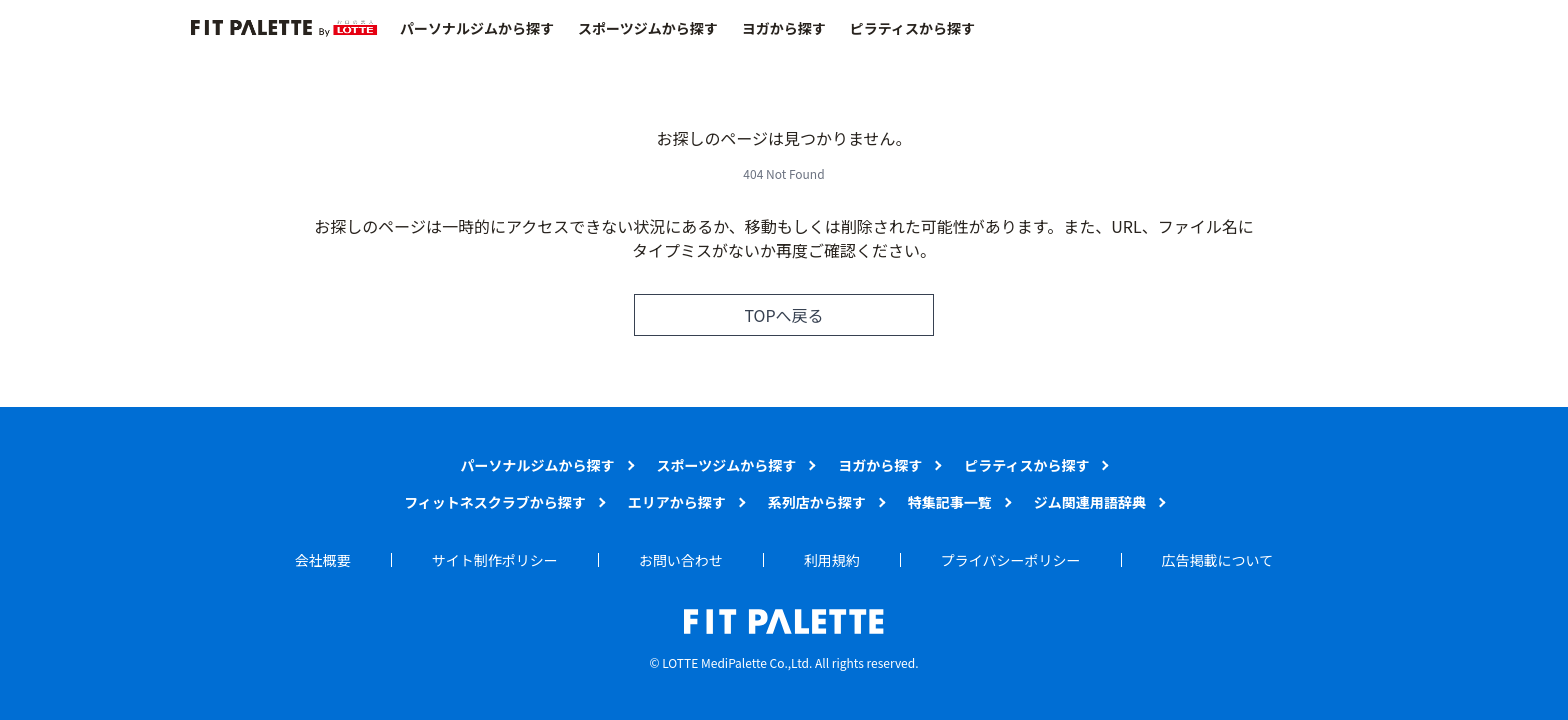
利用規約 (832, 560)
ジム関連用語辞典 (1090, 502)
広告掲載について (1218, 560)
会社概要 (323, 560)
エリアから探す (677, 502)
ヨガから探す (784, 28)
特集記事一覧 (950, 502)
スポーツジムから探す (648, 28)
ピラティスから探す (912, 28)
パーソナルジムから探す (477, 28)
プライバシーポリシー (1011, 560)
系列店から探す (817, 502)
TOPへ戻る (783, 315)
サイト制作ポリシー (495, 560)
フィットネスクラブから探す (495, 502)
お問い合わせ (681, 560)
